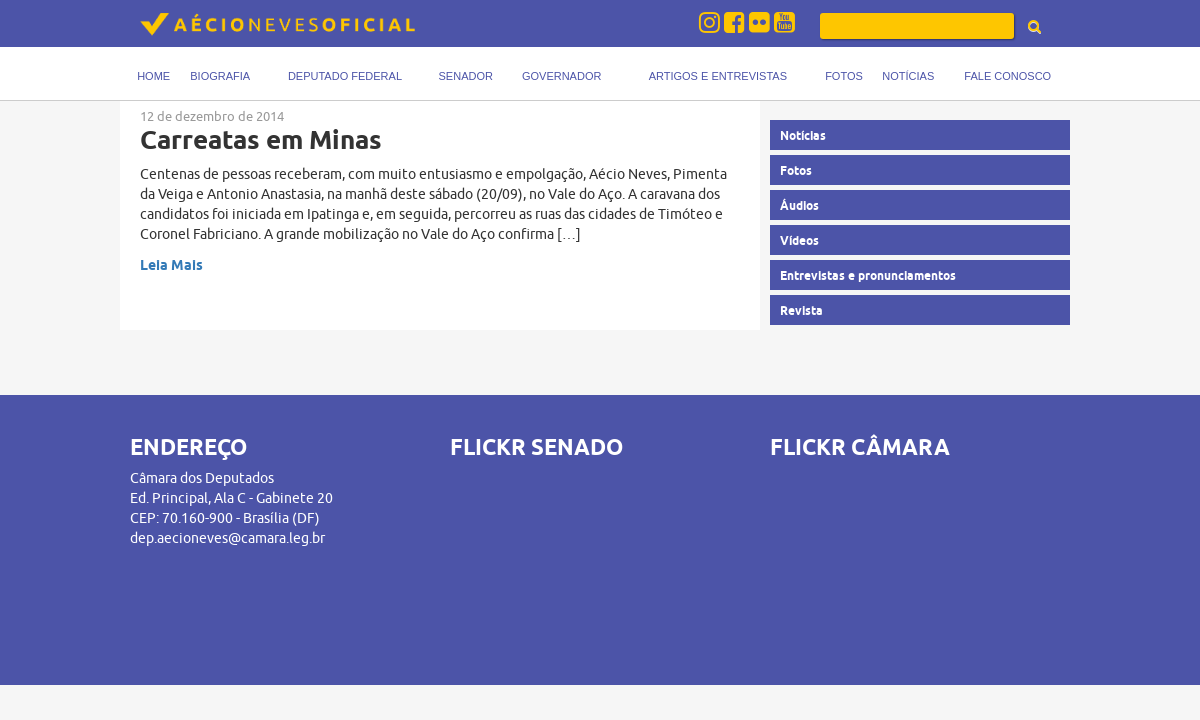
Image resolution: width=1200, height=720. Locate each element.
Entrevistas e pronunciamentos (868, 275)
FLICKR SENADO (536, 447)
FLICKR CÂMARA (860, 447)
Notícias (908, 76)
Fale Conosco (1007, 76)
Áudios (799, 205)
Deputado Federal (345, 76)
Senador (466, 76)
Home (153, 76)
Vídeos (799, 240)
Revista (801, 310)
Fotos (844, 76)
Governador (561, 76)
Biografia (220, 76)
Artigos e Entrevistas (718, 76)
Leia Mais (171, 265)
